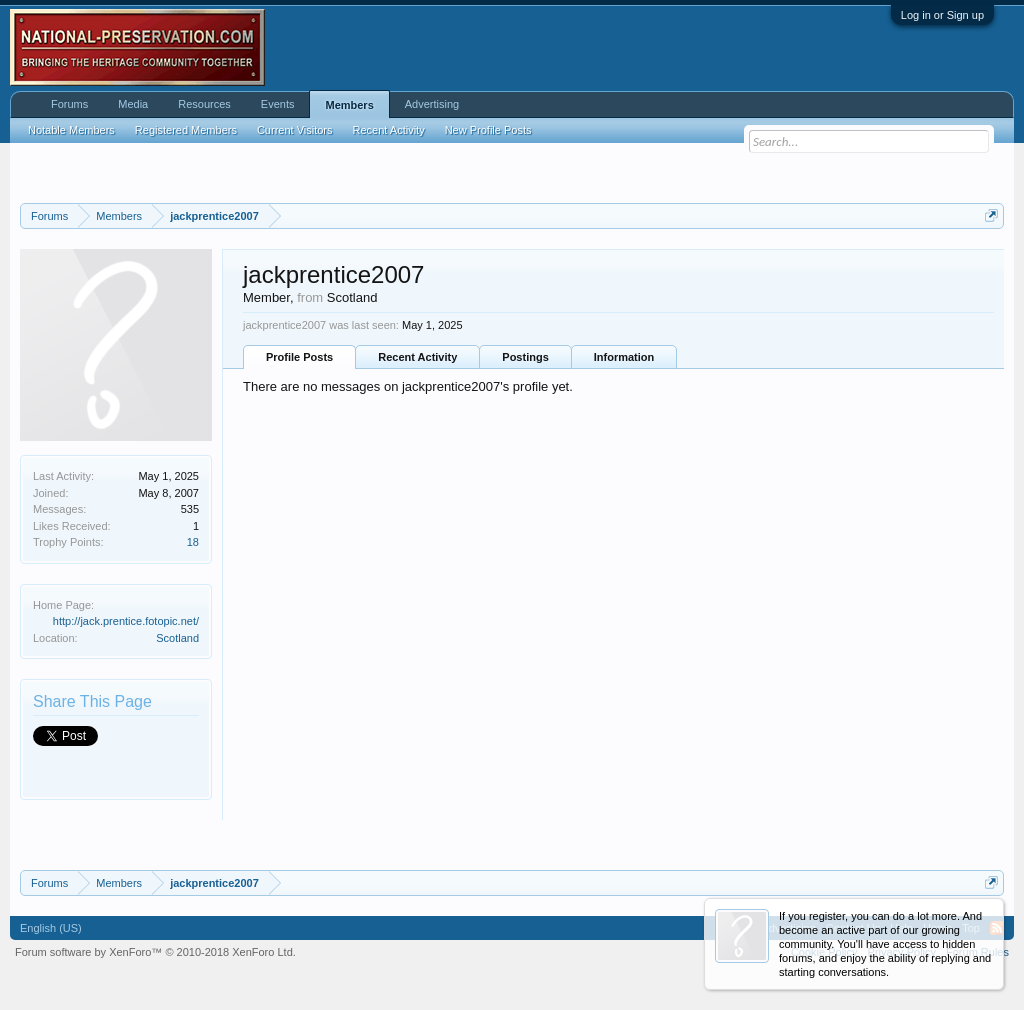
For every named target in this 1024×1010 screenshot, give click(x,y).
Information (624, 357)
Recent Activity (417, 357)
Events (278, 104)
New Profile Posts (488, 130)
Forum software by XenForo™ (155, 952)
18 (193, 542)
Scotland (177, 638)
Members (349, 105)
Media (133, 104)
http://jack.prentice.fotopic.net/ (126, 621)
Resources (204, 104)
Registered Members (186, 130)
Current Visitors (295, 130)
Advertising (432, 104)
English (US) (51, 928)
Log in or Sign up (942, 15)
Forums (69, 104)
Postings (525, 357)
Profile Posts (299, 357)
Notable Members (71, 130)
